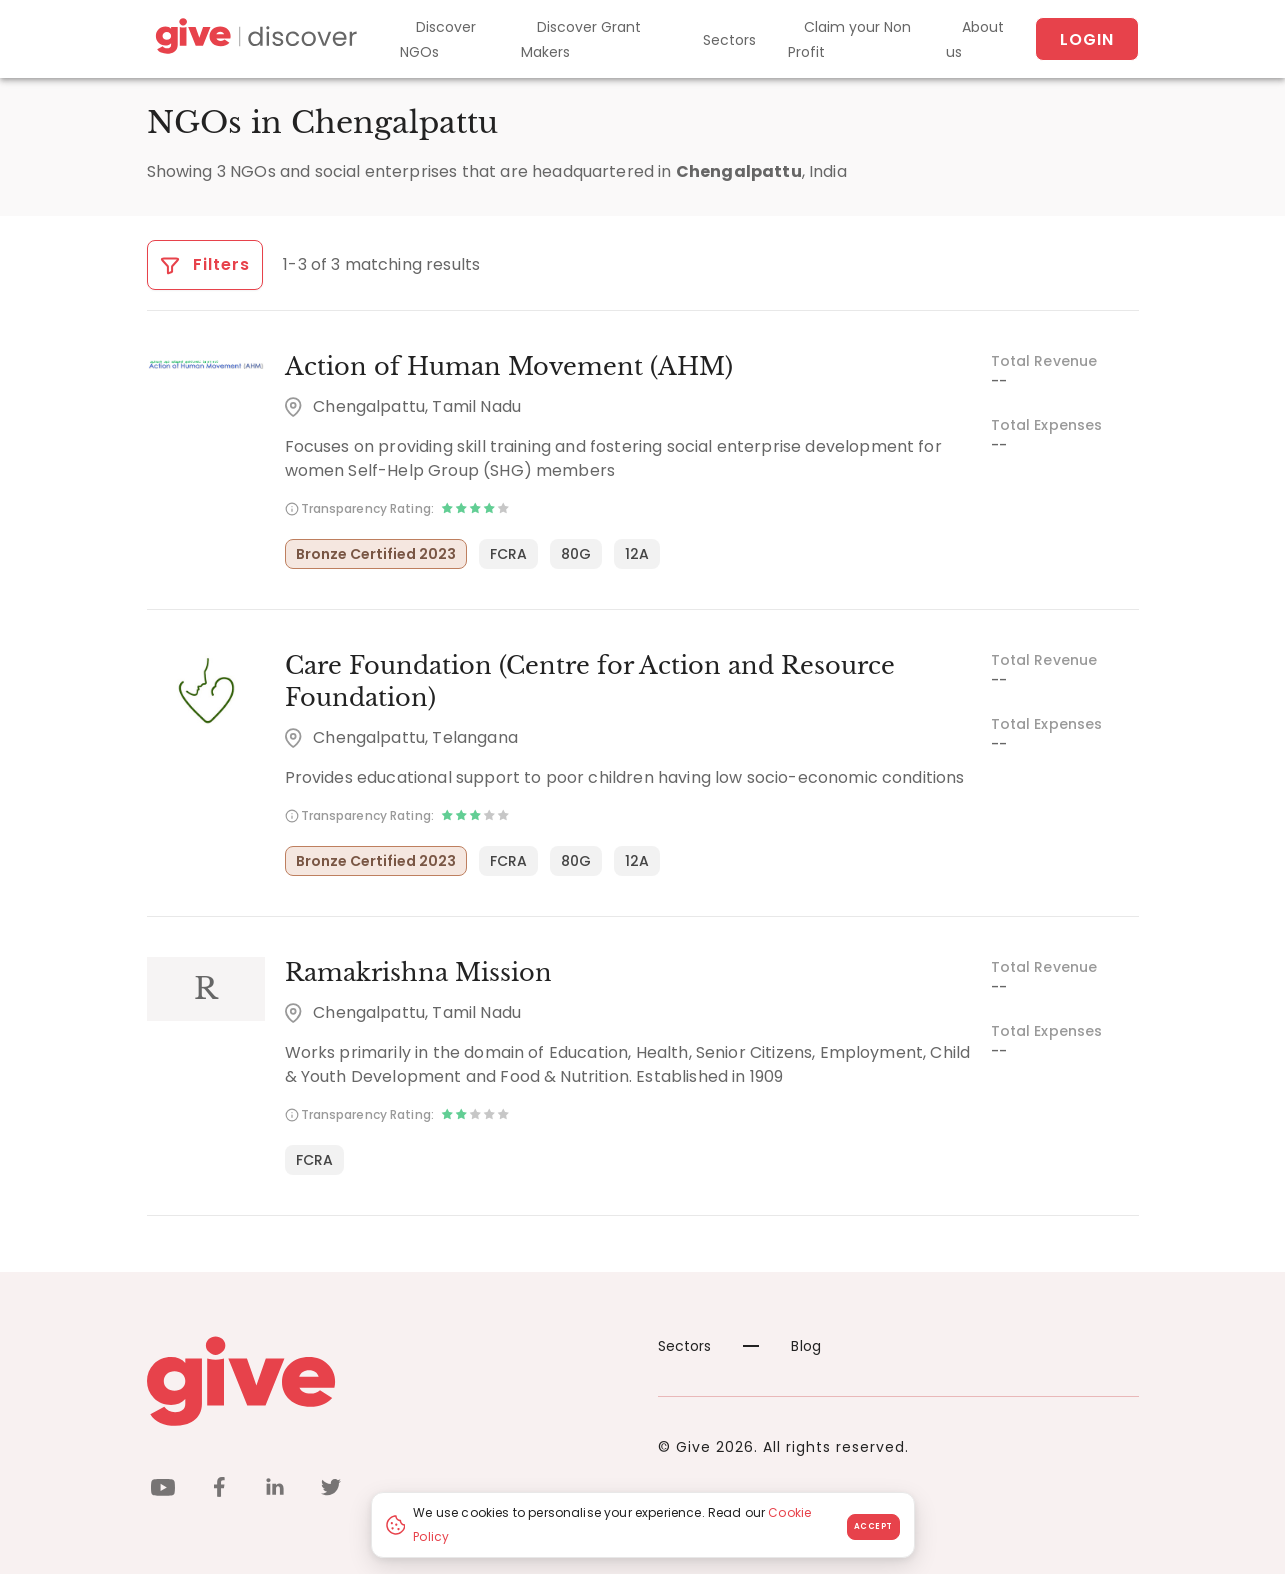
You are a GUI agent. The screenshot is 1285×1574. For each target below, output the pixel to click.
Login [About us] (1087, 39)
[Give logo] (387, 1381)
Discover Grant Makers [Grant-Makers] (581, 39)
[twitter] (331, 1490)
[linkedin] (275, 1490)
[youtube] (163, 1490)
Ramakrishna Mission (418, 972)
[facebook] (219, 1490)
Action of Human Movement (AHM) (509, 366)
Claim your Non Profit (849, 39)
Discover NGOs (438, 39)
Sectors (729, 40)
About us (975, 39)
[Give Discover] (253, 39)
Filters (205, 264)
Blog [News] (782, 1346)
